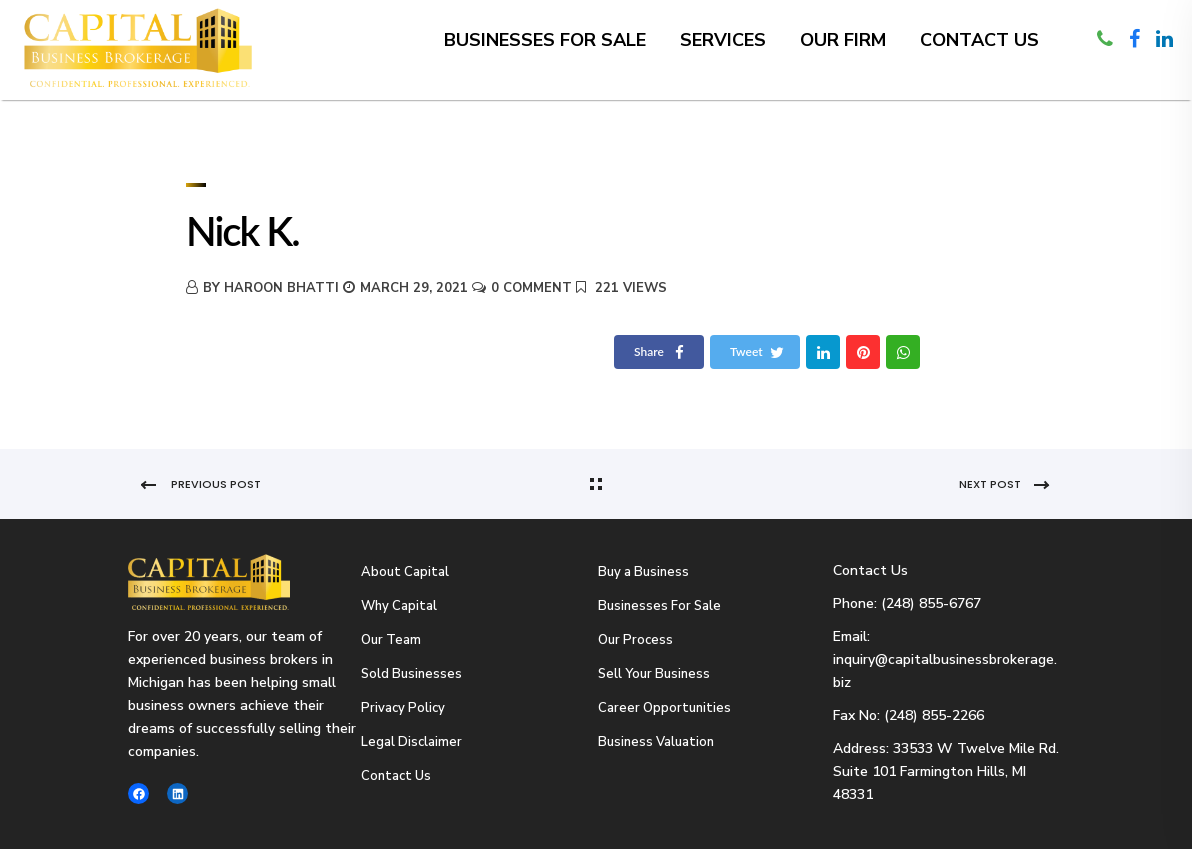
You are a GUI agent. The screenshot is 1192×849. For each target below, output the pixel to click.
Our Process (635, 640)
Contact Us (979, 40)
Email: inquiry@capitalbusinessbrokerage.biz (945, 659)
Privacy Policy (403, 708)
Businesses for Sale (545, 40)
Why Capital (399, 606)
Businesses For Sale (659, 606)
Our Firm (843, 40)
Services (723, 40)
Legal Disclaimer (411, 742)
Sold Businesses (411, 674)
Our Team (391, 640)
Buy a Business (643, 572)
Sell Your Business (654, 674)
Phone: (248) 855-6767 (907, 603)
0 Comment (531, 288)
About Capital (405, 572)
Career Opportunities (664, 708)
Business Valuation (656, 742)
